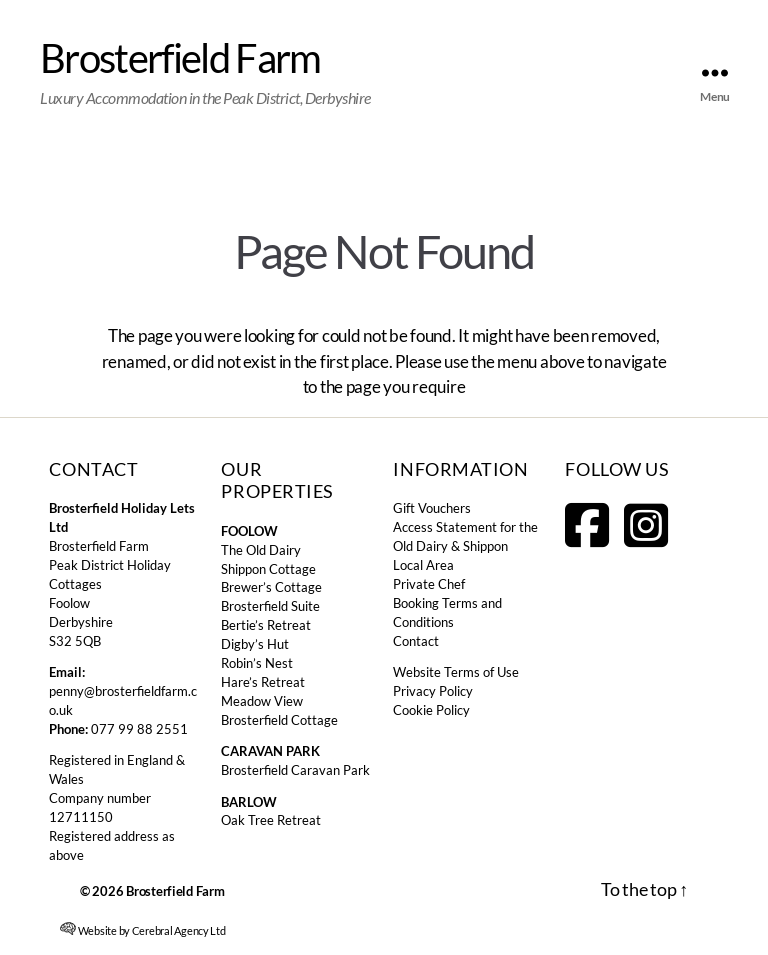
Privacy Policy (433, 691)
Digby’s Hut (255, 644)
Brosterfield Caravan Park (295, 770)
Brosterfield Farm (180, 58)
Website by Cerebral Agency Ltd (143, 929)
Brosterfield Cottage (279, 720)
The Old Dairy (261, 550)
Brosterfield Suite (270, 606)
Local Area (423, 565)
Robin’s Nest (257, 663)
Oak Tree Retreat (271, 820)
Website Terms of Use (456, 672)
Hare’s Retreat (263, 682)
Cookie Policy (431, 710)
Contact (416, 641)
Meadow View (262, 701)
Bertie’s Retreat (266, 625)
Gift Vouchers (432, 508)
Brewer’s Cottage (271, 587)
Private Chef (429, 584)
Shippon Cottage (268, 569)
